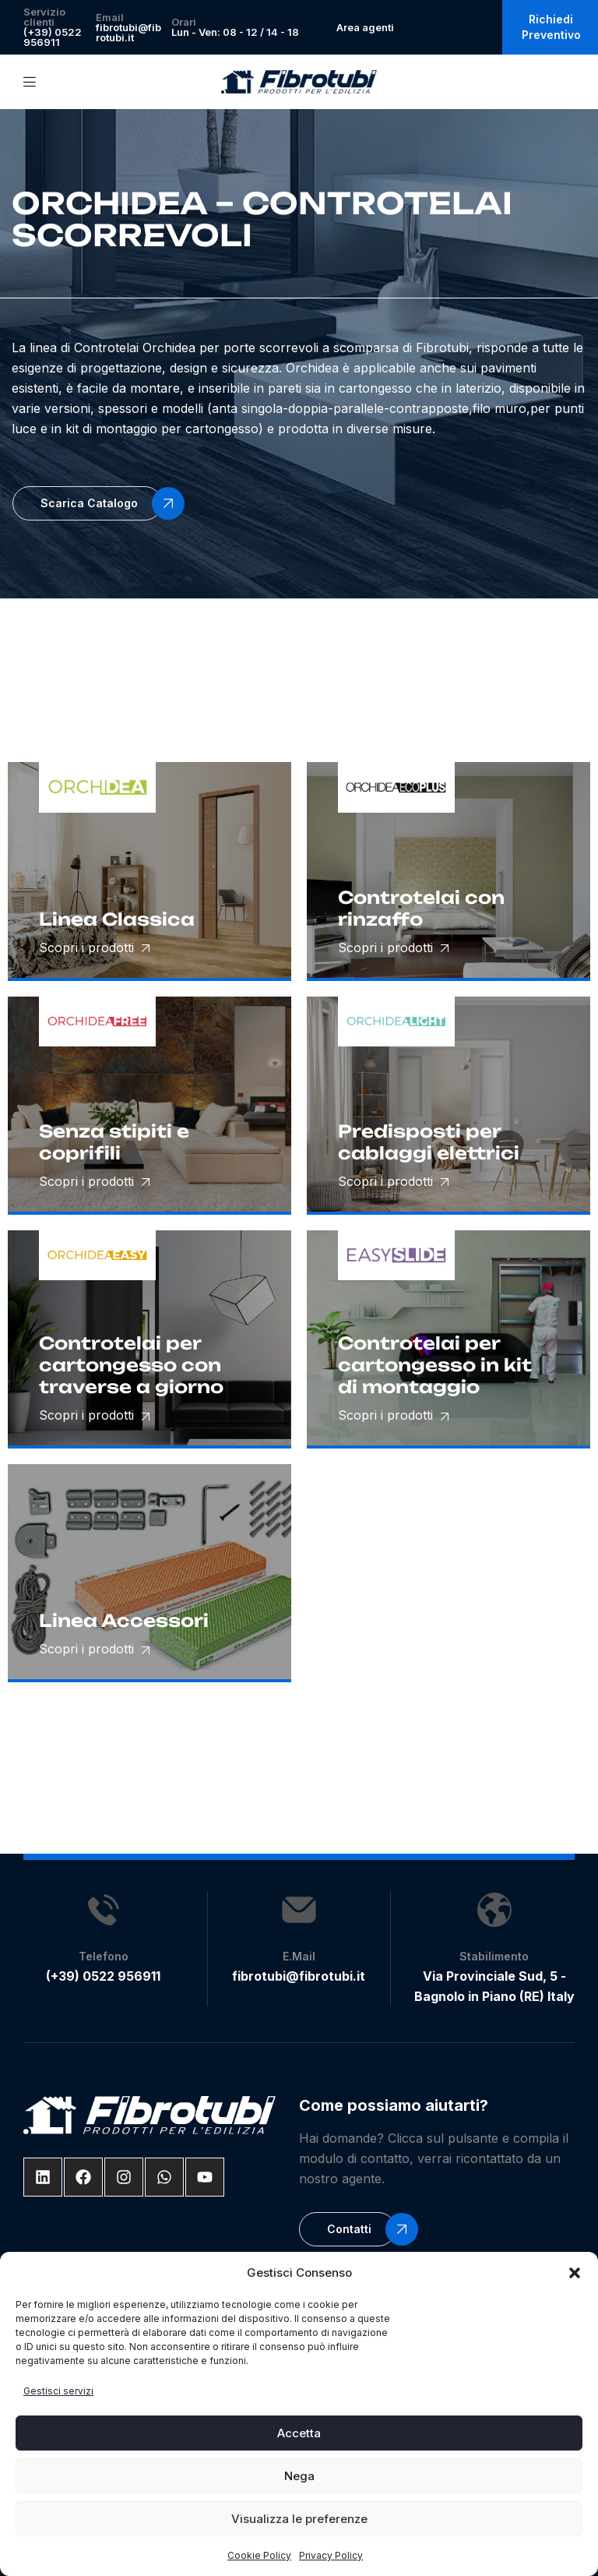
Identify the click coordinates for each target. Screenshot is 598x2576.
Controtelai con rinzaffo (421, 908)
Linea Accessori (124, 1620)
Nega (299, 2475)
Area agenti (365, 27)
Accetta (299, 2433)
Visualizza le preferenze (299, 2518)
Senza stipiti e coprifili (114, 1141)
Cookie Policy (259, 2555)
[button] (574, 2273)
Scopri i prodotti (94, 947)
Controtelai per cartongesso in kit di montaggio (435, 1364)
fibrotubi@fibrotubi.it (128, 32)
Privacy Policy (331, 2555)
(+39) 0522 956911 (52, 37)
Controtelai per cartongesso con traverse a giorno (131, 1364)
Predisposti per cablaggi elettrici (428, 1141)
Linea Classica (117, 919)
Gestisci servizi (58, 2391)
